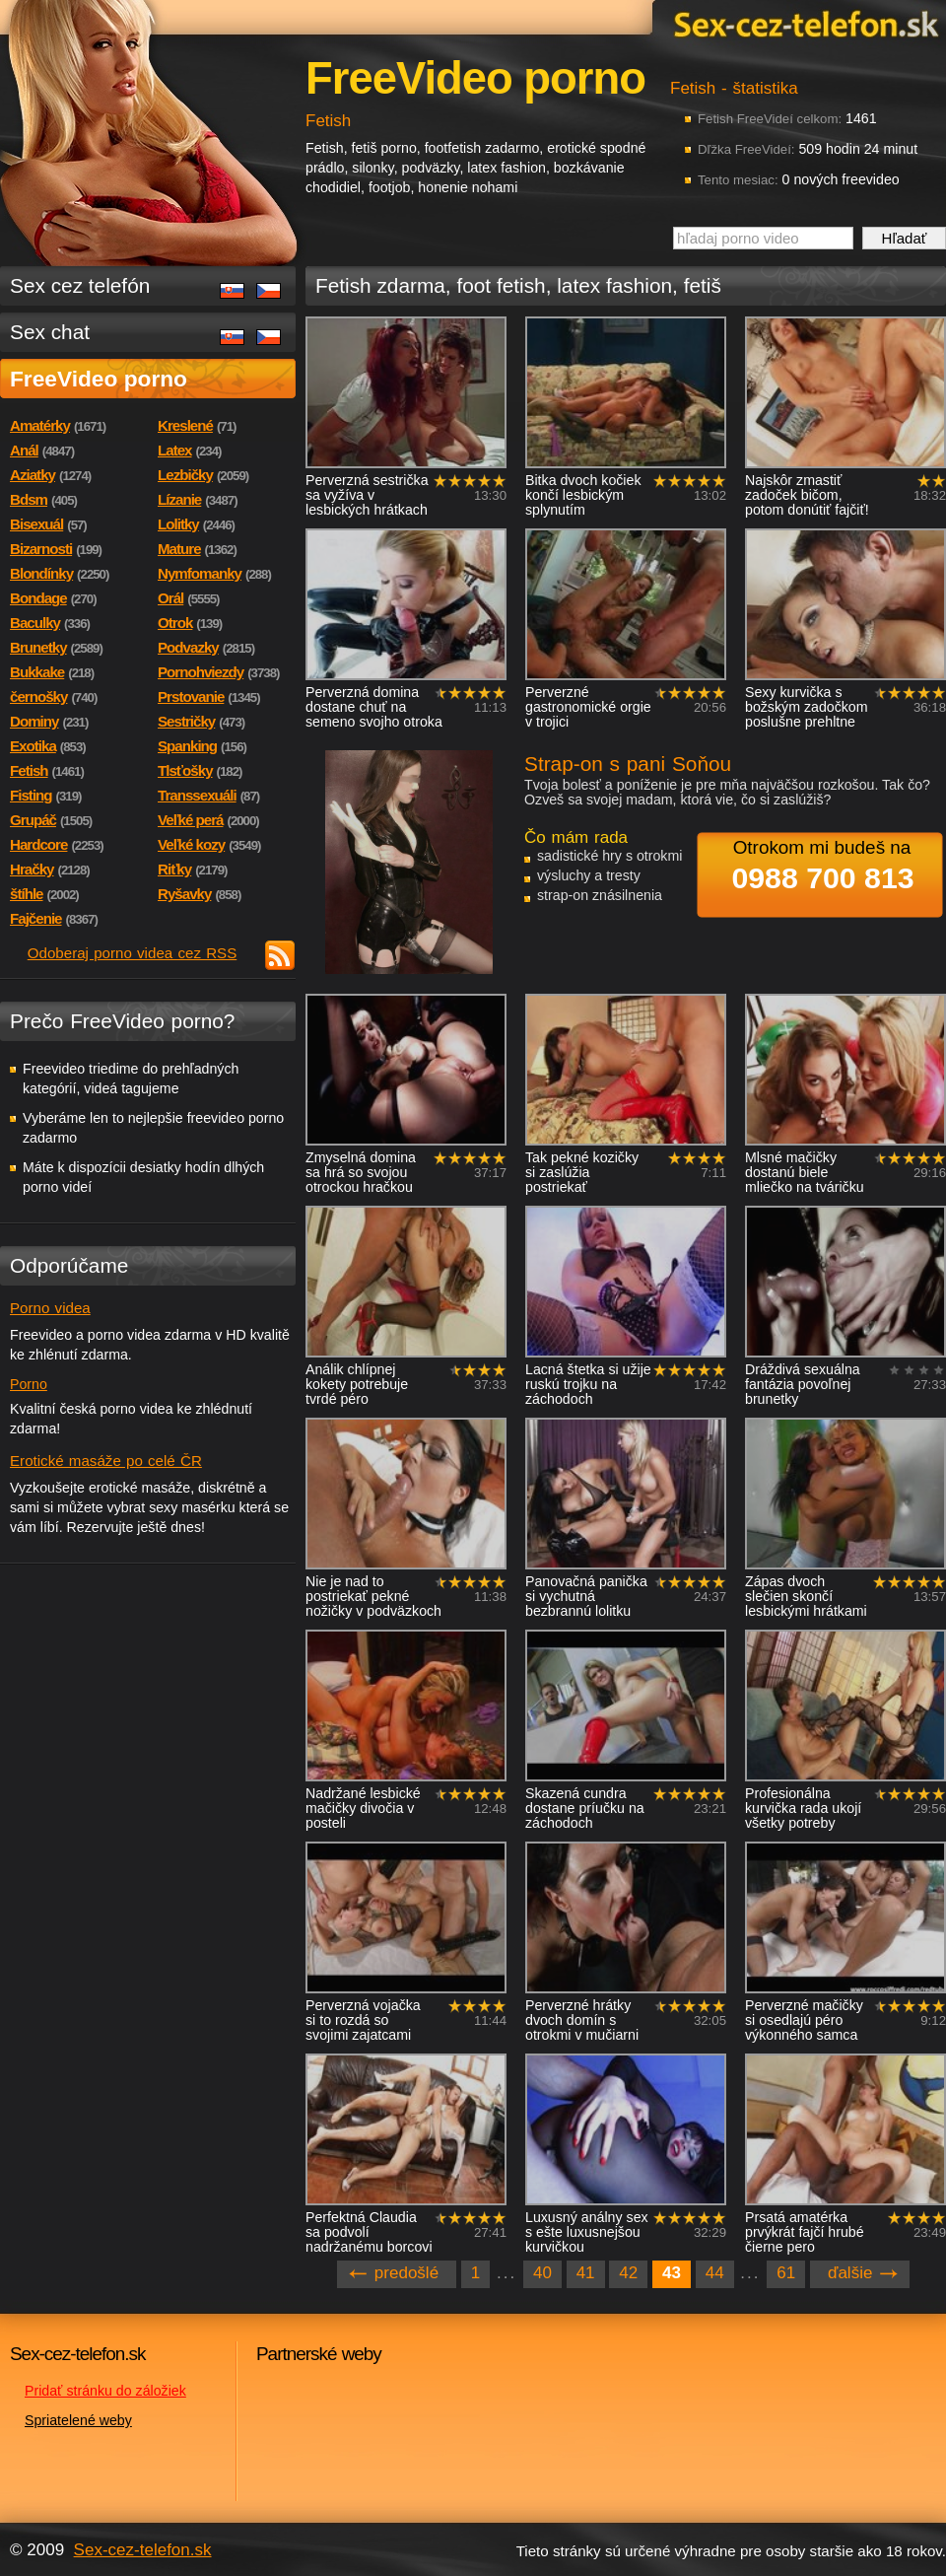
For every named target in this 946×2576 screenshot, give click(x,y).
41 (585, 2272)
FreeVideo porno (98, 378)
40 (542, 2272)
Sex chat (50, 331)
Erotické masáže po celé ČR (106, 1460)
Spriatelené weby (78, 2420)
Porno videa (50, 1307)
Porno (28, 1384)
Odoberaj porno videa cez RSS (132, 952)
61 (786, 2272)
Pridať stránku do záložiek (105, 2391)
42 (628, 2272)
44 (715, 2272)
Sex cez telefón (80, 285)
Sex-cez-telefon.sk (803, 23)
